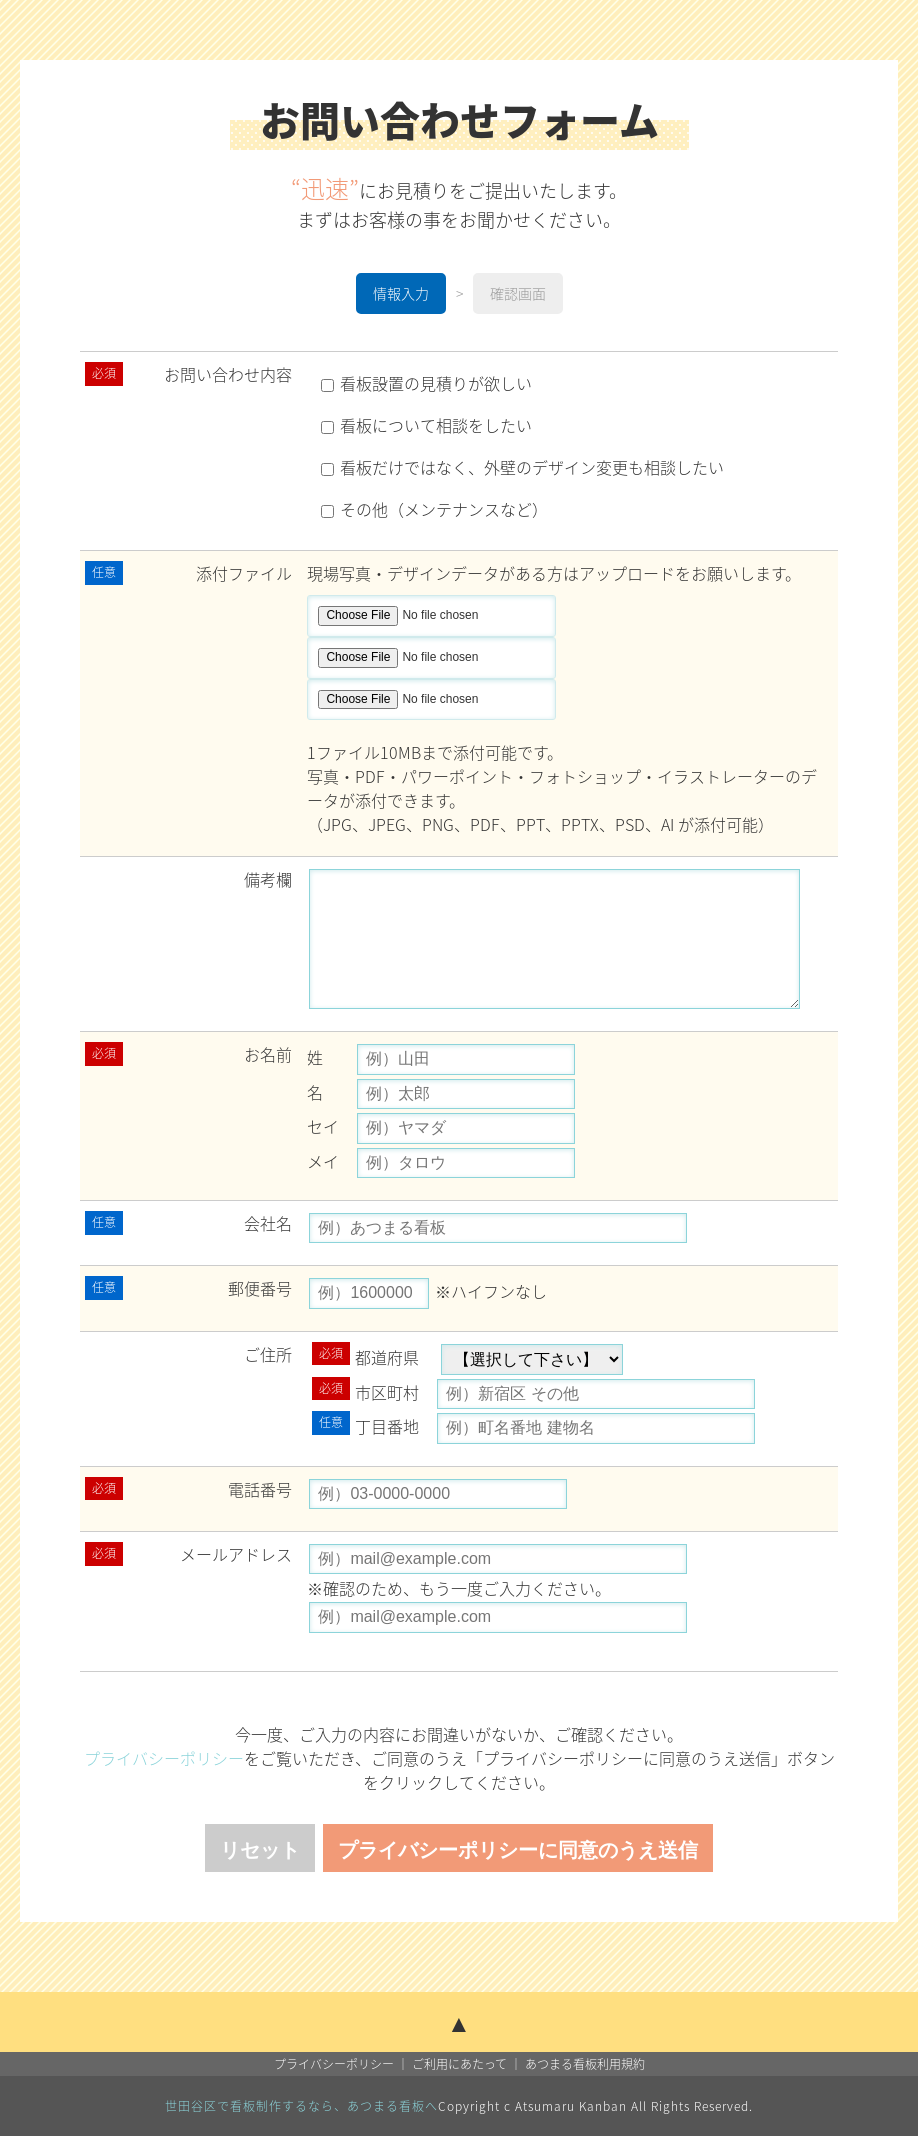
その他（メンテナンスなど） (434, 509)
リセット (260, 1850)
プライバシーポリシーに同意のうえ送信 (518, 1850)
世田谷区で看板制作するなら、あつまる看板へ (301, 2106)
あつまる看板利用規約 (585, 2064)
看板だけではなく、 (522, 467)
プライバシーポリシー (164, 1758)
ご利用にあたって (459, 2064)
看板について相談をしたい (426, 425)
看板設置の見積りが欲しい (426, 383)
